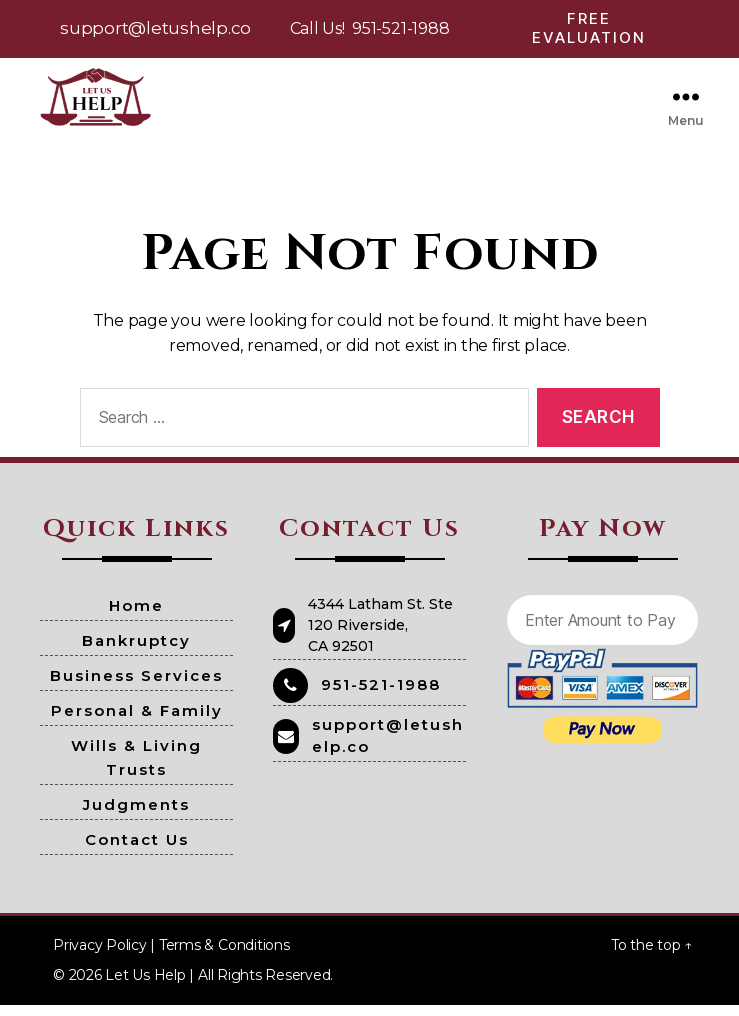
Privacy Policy (100, 956)
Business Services (136, 686)
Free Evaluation (589, 28)
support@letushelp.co (155, 28)
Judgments (136, 815)
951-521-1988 (400, 28)
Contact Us (137, 850)
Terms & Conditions (224, 956)
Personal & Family (137, 721)
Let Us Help (145, 986)
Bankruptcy (136, 651)
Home (136, 616)
